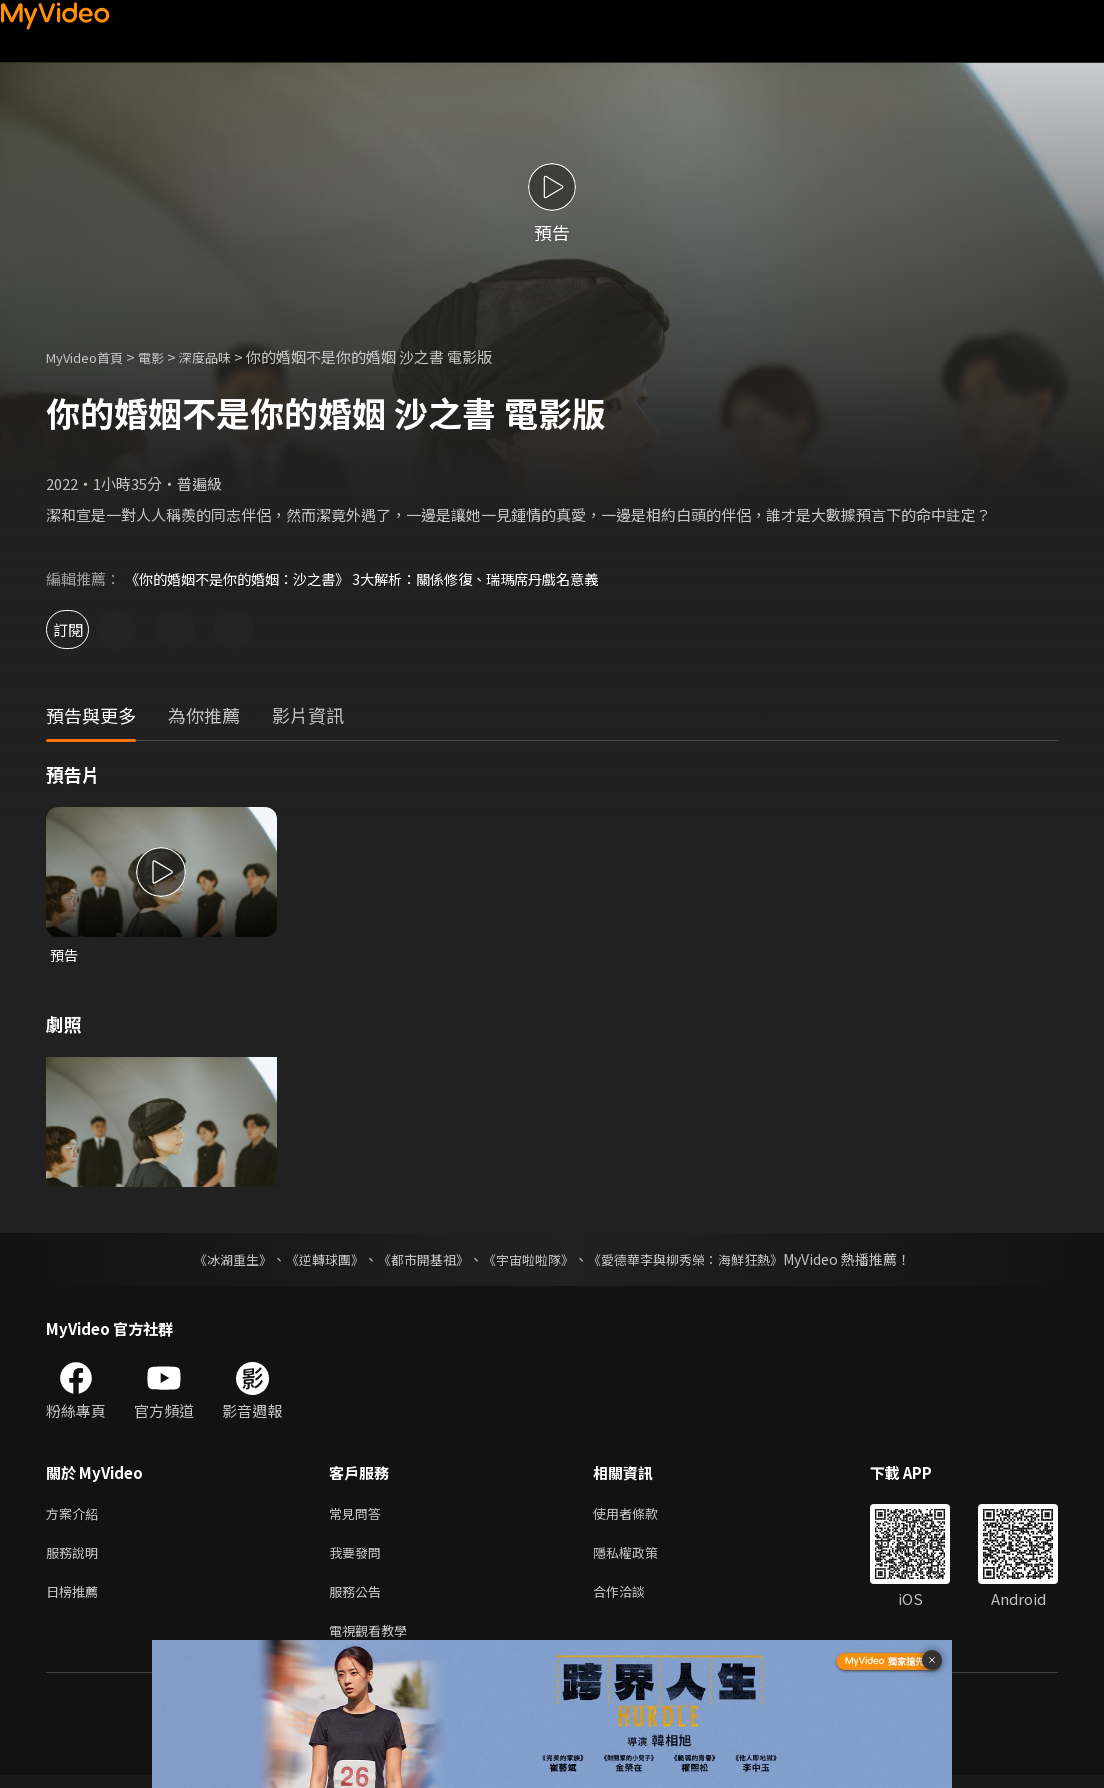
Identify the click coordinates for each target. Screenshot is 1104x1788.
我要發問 (359, 1557)
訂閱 (86, 629)
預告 (65, 955)
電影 (167, 356)
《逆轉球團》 (313, 1260)
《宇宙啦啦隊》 (530, 1260)
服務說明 (76, 1557)
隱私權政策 (642, 1557)
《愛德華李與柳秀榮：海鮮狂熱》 (698, 1260)
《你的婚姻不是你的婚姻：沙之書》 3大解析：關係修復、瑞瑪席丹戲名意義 (378, 578)
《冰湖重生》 (215, 1260)
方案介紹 (76, 1515)
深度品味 (227, 356)
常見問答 (359, 1515)
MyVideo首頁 (91, 356)
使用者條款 (642, 1515)
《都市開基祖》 (418, 1260)
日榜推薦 (76, 1599)
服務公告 (359, 1599)
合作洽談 (635, 1599)
